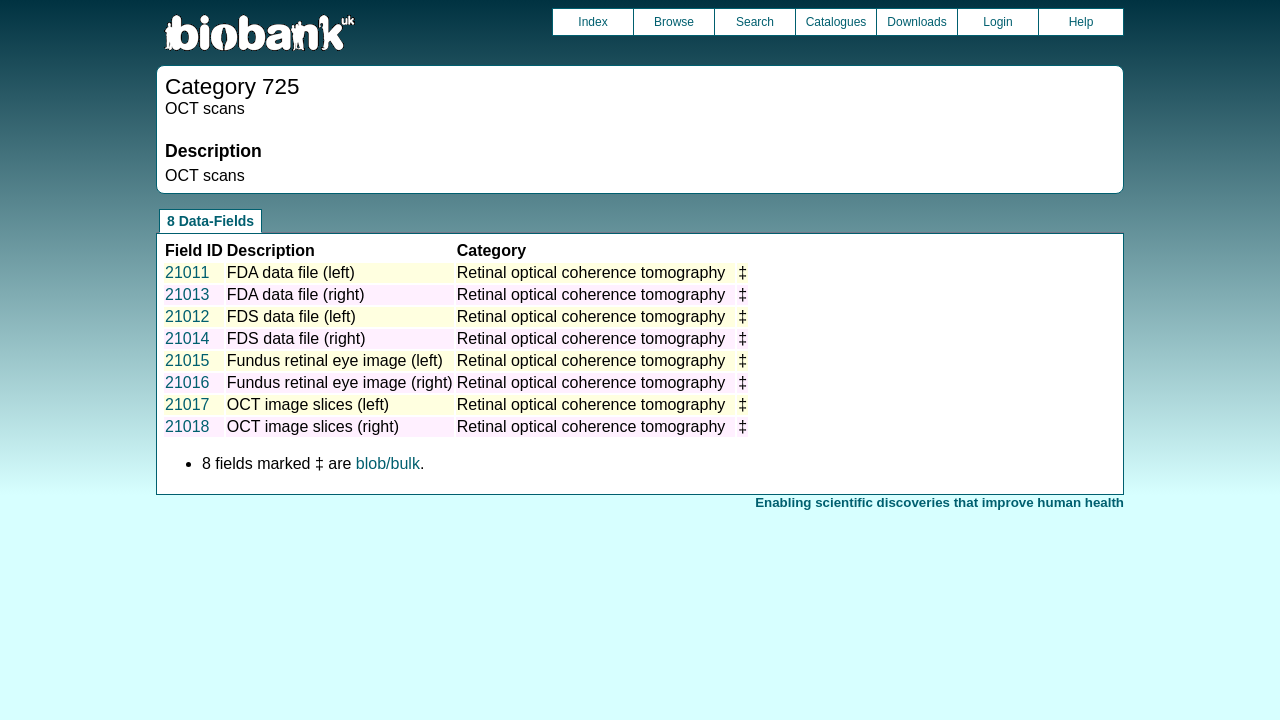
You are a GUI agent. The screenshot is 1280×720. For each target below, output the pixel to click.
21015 (187, 360)
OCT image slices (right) (313, 426)
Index (592, 22)
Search (755, 22)
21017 (187, 404)
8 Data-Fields (210, 221)
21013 (187, 294)
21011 (187, 272)
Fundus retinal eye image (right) (340, 382)
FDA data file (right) (296, 294)
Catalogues (836, 22)
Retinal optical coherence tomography (591, 272)
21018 (187, 426)
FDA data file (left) (291, 272)
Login (997, 22)
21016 (187, 382)
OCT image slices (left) (308, 404)
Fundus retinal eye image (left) (335, 360)
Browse (674, 22)
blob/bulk (388, 463)
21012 (187, 316)
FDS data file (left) (291, 316)
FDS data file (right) (296, 338)
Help (1081, 22)
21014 (187, 338)
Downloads (916, 22)
